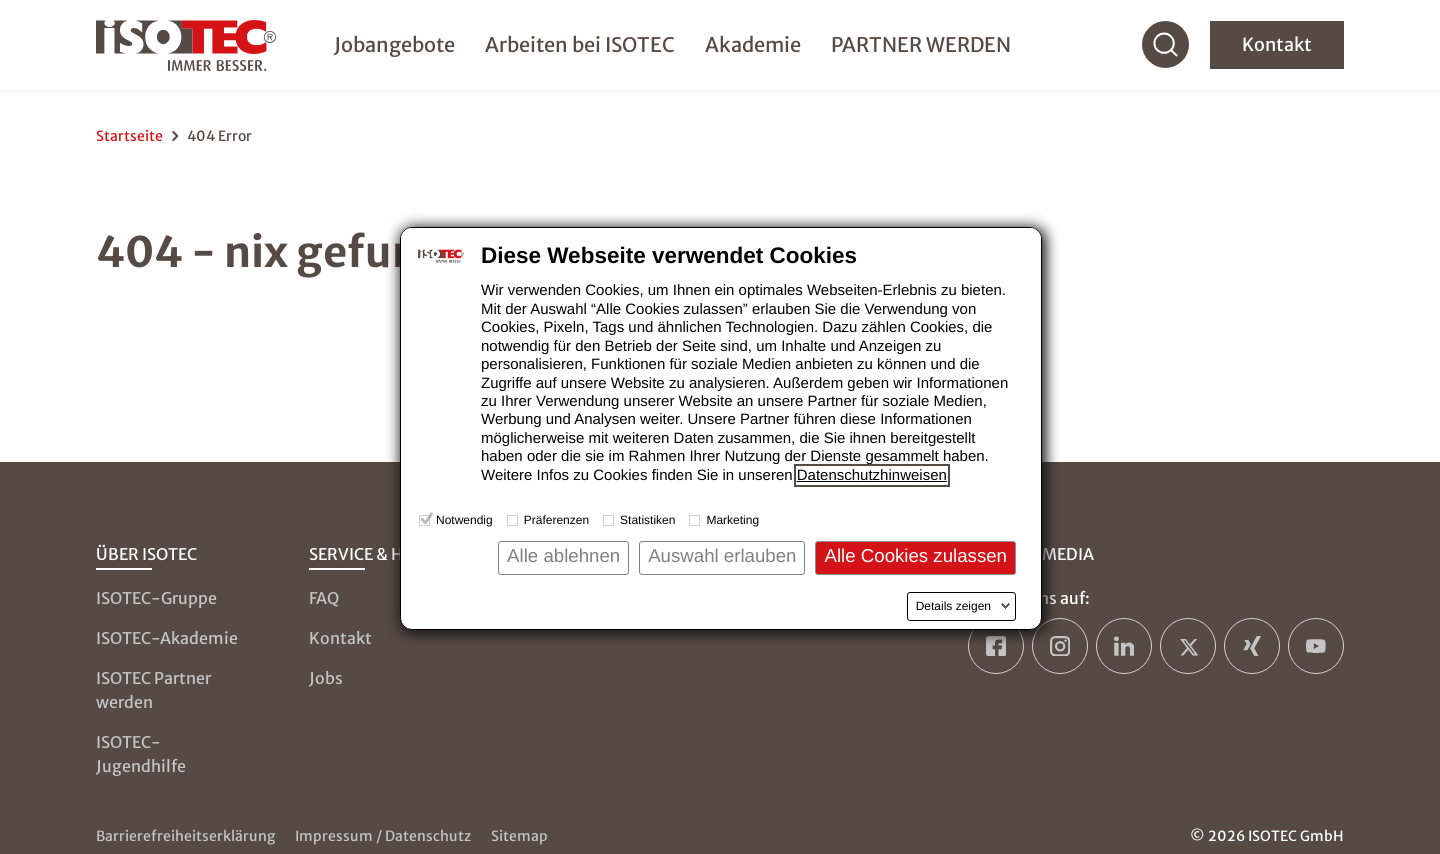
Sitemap (519, 836)
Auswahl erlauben (722, 555)
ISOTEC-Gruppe (156, 598)
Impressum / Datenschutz (383, 836)
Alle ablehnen (563, 555)
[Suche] (1166, 48)
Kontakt (1277, 47)
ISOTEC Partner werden (153, 690)
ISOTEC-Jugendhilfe (141, 754)
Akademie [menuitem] (753, 46)
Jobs (326, 678)
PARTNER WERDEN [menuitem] (921, 46)
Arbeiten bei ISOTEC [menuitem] (580, 46)
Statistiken (647, 520)
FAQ (324, 598)
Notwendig (464, 520)
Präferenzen (556, 520)
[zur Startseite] (194, 48)
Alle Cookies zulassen (915, 555)
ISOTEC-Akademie (167, 638)
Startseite (129, 136)
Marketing (732, 520)
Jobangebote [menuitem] (394, 46)
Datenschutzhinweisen (872, 475)
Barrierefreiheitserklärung (185, 836)
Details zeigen (953, 606)
